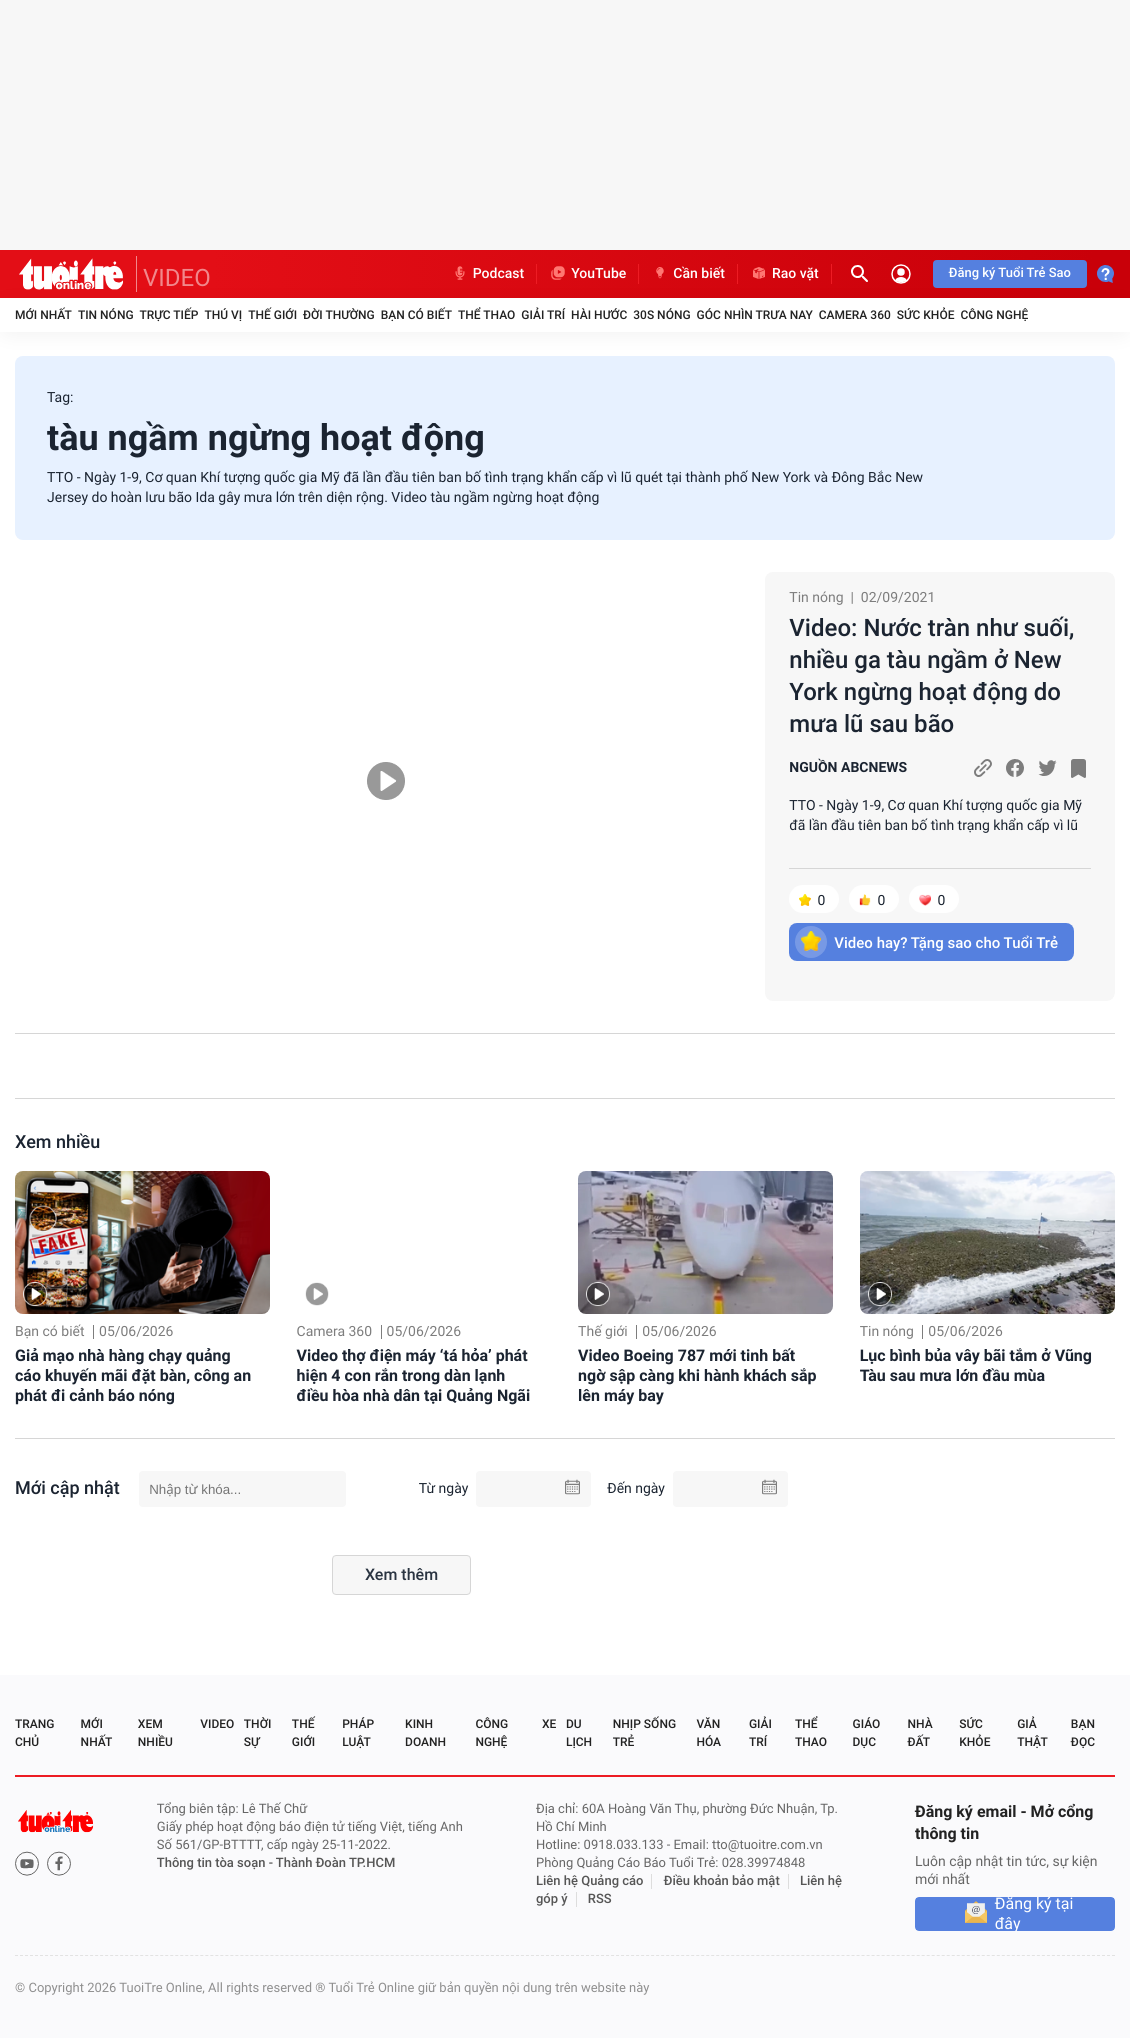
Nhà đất (919, 1733)
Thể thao (486, 315)
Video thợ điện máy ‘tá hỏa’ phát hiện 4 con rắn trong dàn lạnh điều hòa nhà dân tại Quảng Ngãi (414, 1375)
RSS (600, 1899)
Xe (549, 1724)
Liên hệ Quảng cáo (590, 1881)
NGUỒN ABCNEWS (848, 768)
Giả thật (1032, 1733)
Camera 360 (855, 315)
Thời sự (258, 1733)
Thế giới (272, 315)
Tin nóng (106, 315)
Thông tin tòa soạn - (216, 1863)
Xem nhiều (57, 1142)
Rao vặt (784, 274)
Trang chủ (34, 1733)
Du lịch (579, 1733)
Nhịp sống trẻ (644, 1733)
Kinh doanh (425, 1733)
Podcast (488, 274)
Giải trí (543, 315)
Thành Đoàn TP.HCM (335, 1863)
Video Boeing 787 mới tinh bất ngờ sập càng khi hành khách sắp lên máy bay (697, 1375)
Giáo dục (867, 1733)
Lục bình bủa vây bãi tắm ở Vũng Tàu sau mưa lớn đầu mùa (976, 1365)
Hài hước (599, 315)
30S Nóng (661, 315)
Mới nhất (43, 315)
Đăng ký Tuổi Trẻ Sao (1010, 273)
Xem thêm (401, 1574)
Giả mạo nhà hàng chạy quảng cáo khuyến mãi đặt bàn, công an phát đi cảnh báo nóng (133, 1375)
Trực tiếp (169, 315)
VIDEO (177, 278)
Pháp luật (358, 1733)
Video (217, 1724)
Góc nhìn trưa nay (755, 315)
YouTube (587, 274)
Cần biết (688, 274)
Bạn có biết (416, 315)
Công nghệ (994, 315)
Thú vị (223, 315)
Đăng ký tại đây (1034, 1914)
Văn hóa (708, 1733)
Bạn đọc (1083, 1733)
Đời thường (339, 315)
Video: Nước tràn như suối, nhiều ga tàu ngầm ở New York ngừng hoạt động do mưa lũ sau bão (931, 676)
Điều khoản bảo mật (722, 1881)
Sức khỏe (926, 315)
